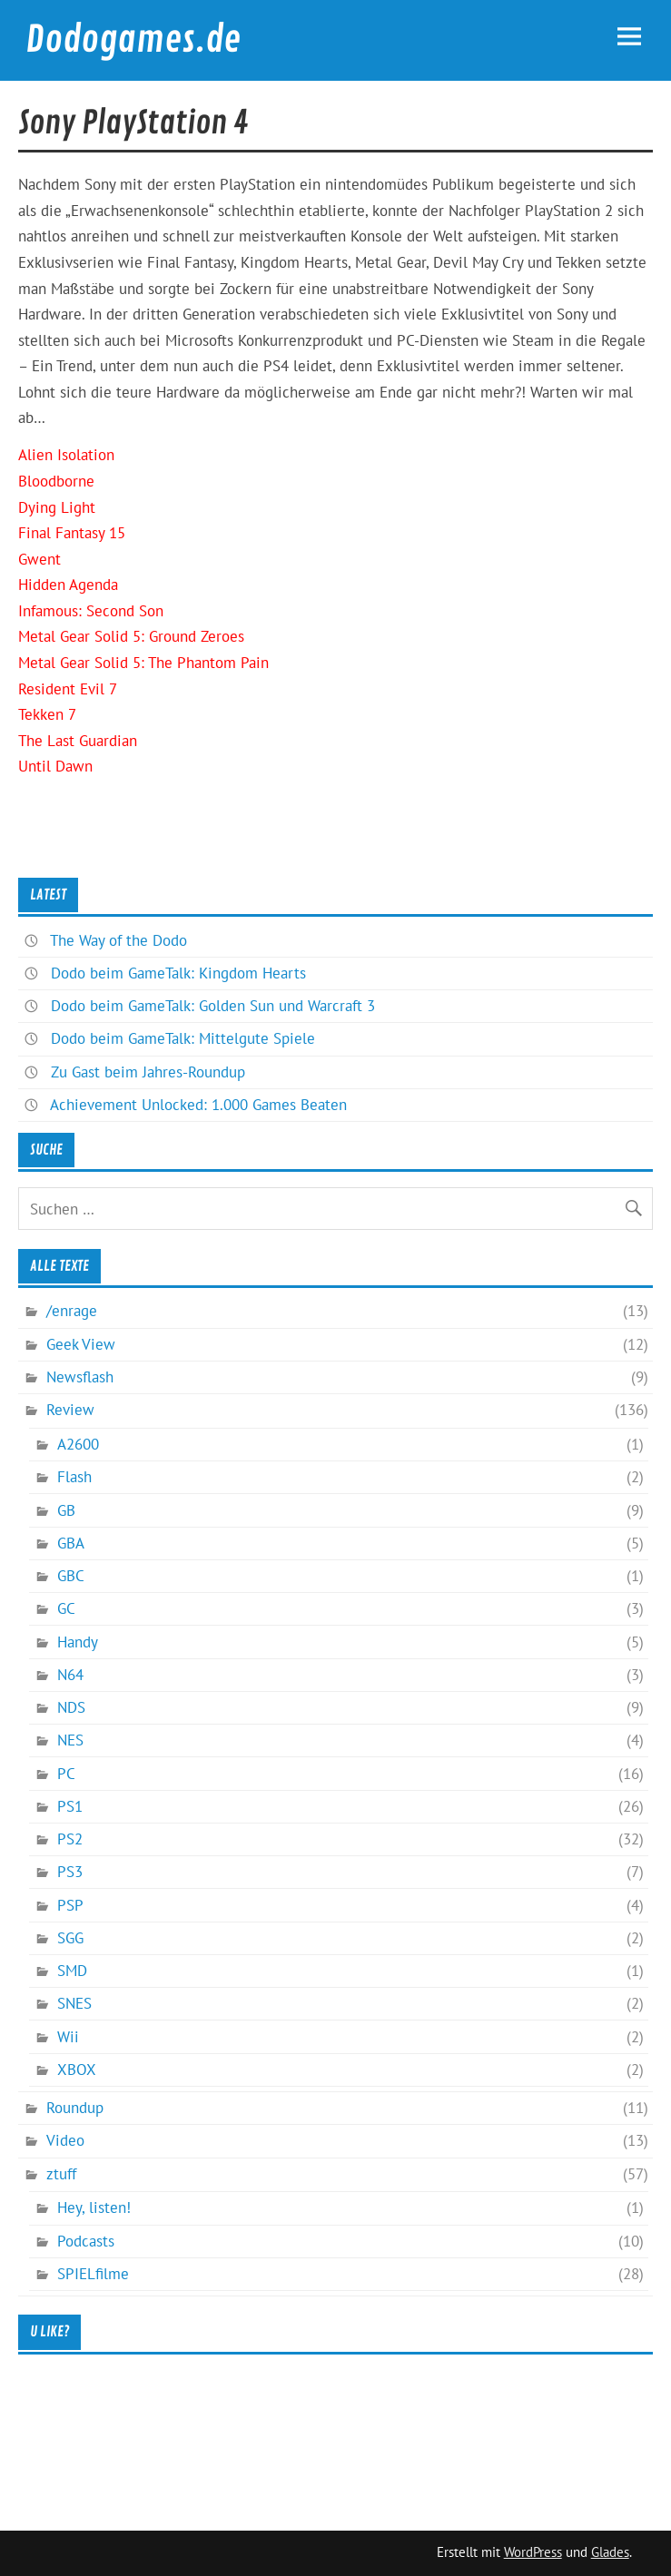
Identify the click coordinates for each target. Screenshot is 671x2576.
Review (70, 1410)
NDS (71, 1707)
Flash (74, 1477)
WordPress (533, 2552)
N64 (70, 1675)
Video (65, 2140)
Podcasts (85, 2241)
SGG (70, 1938)
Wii (68, 2037)
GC (66, 1608)
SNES (74, 2003)
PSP (70, 1905)
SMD (72, 1971)
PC (66, 1774)
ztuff (61, 2174)
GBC (70, 1576)
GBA (70, 1543)
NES (70, 1740)
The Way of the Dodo (118, 940)
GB (66, 1510)
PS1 (70, 1806)
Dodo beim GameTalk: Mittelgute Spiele (183, 1038)
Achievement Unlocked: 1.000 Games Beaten (198, 1105)
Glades (610, 2552)
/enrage (71, 1311)
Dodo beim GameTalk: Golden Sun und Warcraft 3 (213, 1006)
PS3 (70, 1872)
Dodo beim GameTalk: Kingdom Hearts (178, 973)
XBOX (76, 2069)
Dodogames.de (133, 40)
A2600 (78, 1444)
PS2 (70, 1839)
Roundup (75, 2108)
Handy (77, 1642)
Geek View (80, 1344)
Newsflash (79, 1377)
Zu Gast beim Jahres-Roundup (148, 1072)
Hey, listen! (94, 2207)
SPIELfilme (93, 2274)
